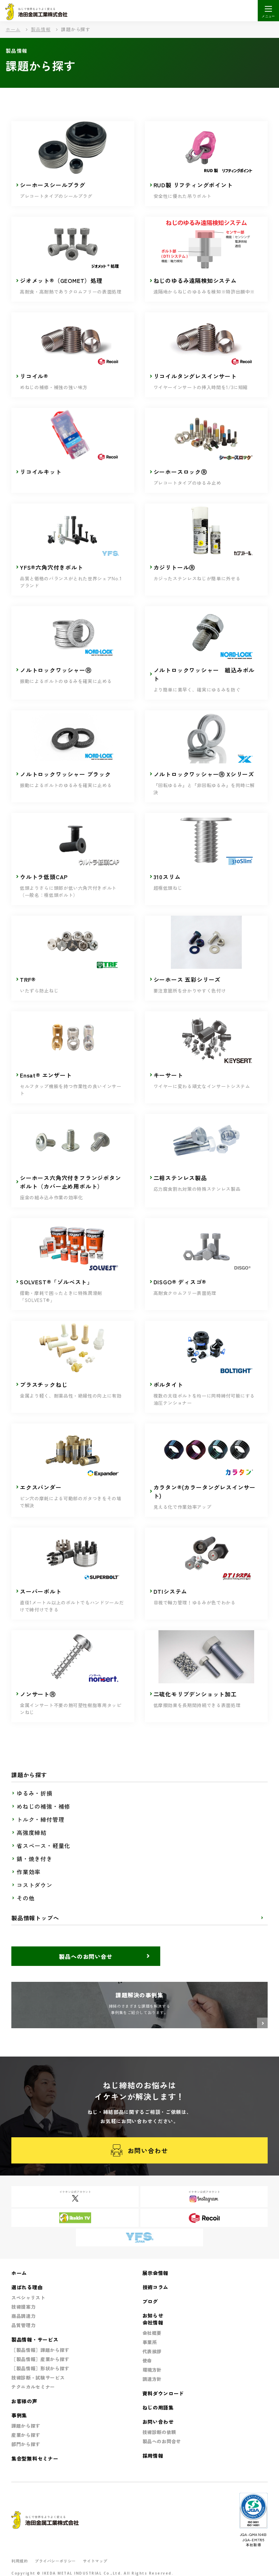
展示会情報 (156, 2272)
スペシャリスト (28, 2297)
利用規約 (19, 2561)
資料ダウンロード (163, 2393)
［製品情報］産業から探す (40, 2359)
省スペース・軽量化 (43, 1845)
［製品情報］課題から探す (40, 2350)
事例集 (19, 2415)
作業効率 (28, 1871)
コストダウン (34, 1885)
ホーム (13, 29)
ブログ (150, 2301)
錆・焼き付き (34, 1858)
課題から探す (25, 2425)
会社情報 (153, 2322)
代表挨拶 (152, 2351)
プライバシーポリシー (55, 2561)
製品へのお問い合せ (85, 1956)
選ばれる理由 (27, 2287)
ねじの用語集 (158, 2407)
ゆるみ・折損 (34, 1793)
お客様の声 (24, 2401)
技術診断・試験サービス (38, 2377)
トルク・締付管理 (40, 1819)
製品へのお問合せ (162, 2441)
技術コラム (156, 2287)
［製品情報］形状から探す (40, 2368)
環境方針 (152, 2369)
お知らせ (153, 2315)
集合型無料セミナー (34, 2458)
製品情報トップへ (35, 1917)
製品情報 (40, 29)
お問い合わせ (139, 2150)
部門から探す (25, 2444)
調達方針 (152, 2379)
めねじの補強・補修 (43, 1806)
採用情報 (153, 2455)
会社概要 (152, 2333)
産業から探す (25, 2435)
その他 (25, 1898)
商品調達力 (23, 2316)
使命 (147, 2360)
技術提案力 (23, 2306)
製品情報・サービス (34, 2339)
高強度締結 (31, 1832)
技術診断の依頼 (160, 2432)
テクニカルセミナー (33, 2386)
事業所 (150, 2342)
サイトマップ (95, 2561)
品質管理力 (23, 2325)
